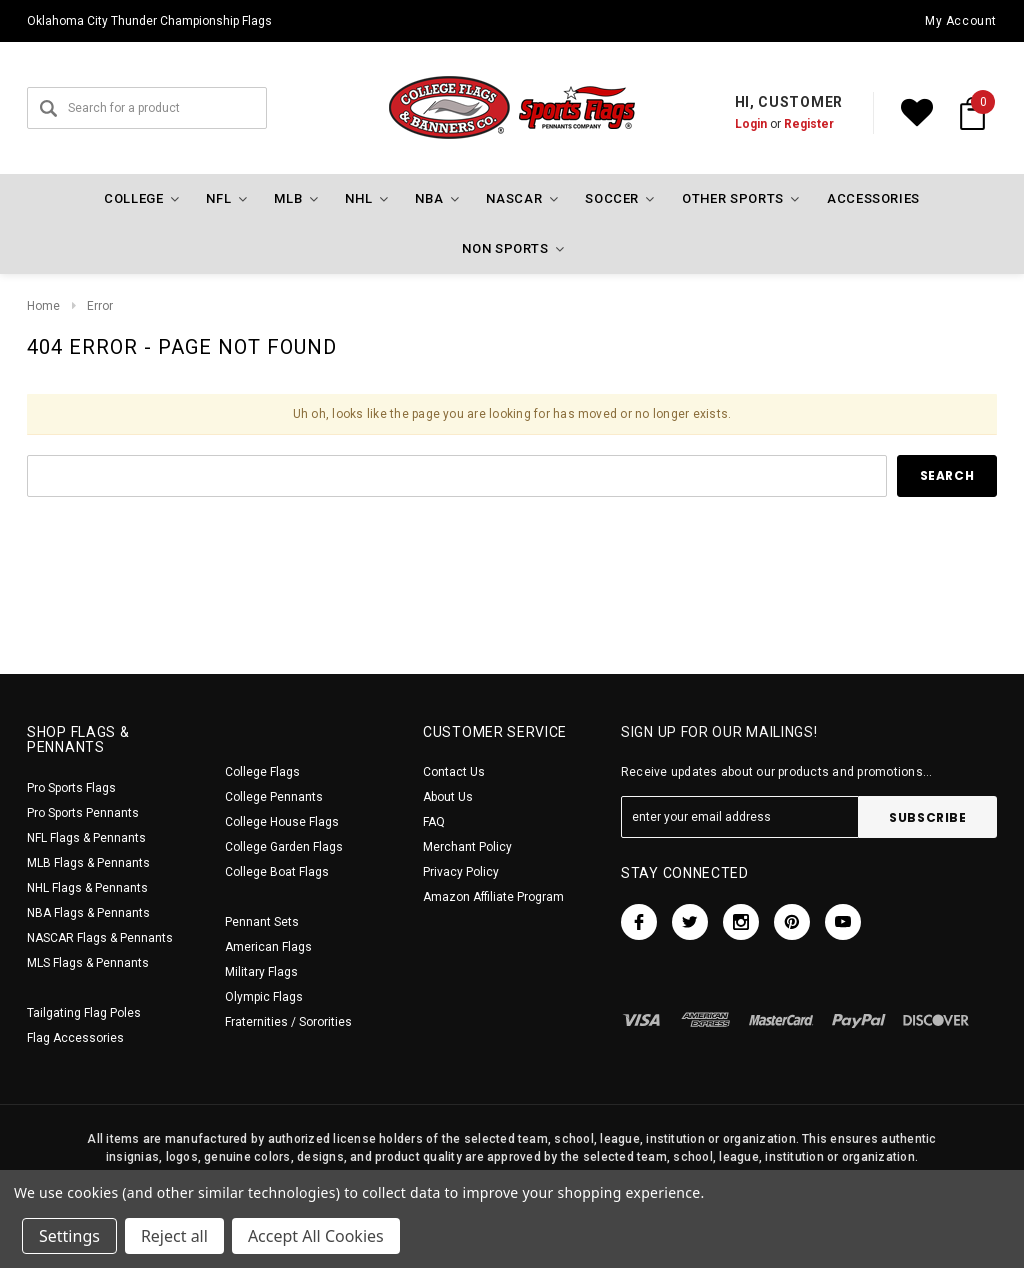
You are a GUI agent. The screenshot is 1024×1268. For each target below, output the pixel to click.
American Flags (268, 947)
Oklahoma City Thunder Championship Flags (149, 21)
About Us (448, 797)
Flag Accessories (75, 1038)
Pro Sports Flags (71, 788)
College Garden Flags (284, 847)
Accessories (873, 198)
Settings (69, 1236)
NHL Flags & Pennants (87, 888)
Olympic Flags (264, 997)
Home (43, 306)
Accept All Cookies (316, 1236)
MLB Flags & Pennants (88, 863)
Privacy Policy (461, 872)
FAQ (434, 822)
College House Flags (282, 822)
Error (100, 306)
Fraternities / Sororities (288, 1022)
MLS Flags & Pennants (88, 963)
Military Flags (261, 972)
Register (809, 124)
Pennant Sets (262, 922)
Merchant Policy (467, 847)
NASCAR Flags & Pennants (100, 938)
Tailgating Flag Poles (84, 1013)
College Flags (262, 772)
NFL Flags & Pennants (86, 838)
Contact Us (454, 772)
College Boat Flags (277, 872)
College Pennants (274, 797)
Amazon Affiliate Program (493, 897)
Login (751, 124)
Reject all (174, 1236)
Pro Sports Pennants (83, 813)
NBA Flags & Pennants (88, 913)
